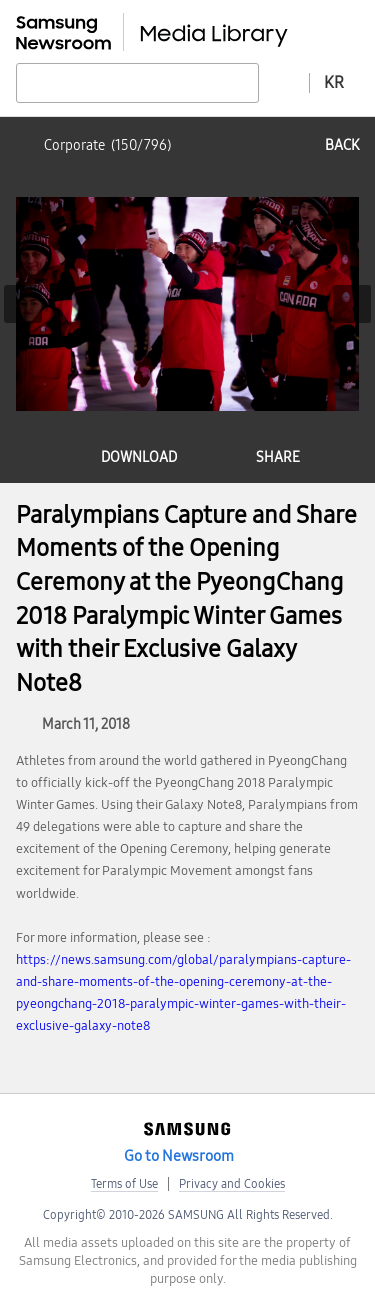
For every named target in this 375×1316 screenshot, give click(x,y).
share (278, 457)
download (139, 457)
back (342, 145)
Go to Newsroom (179, 1156)
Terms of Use (124, 1184)
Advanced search (284, 82)
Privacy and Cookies (232, 1184)
